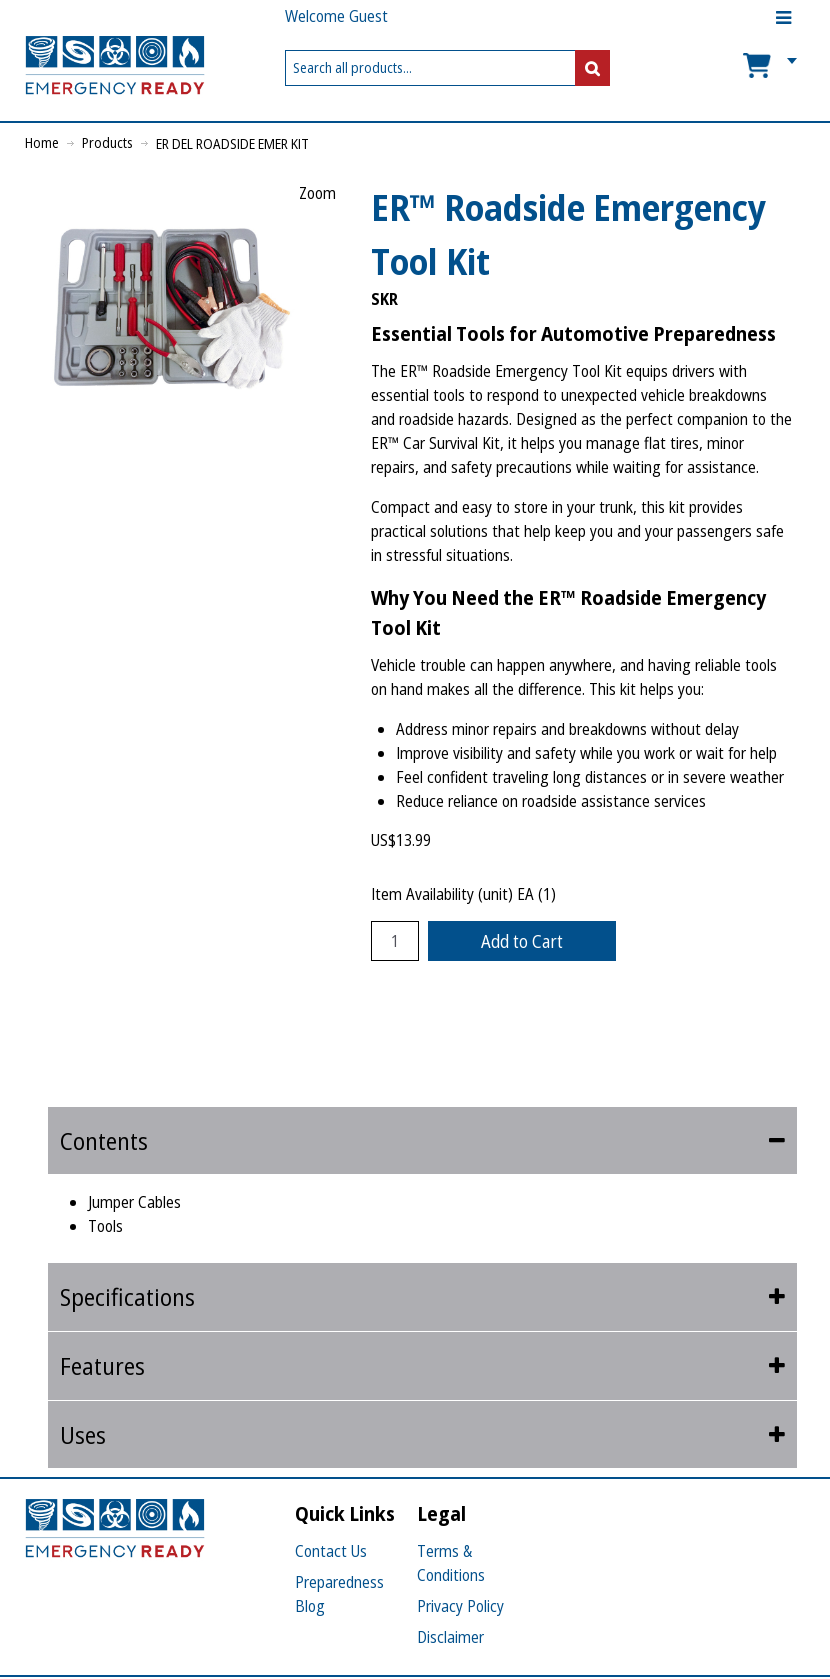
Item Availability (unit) (442, 894)
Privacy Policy (460, 1606)
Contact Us (331, 1551)
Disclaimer (450, 1637)
